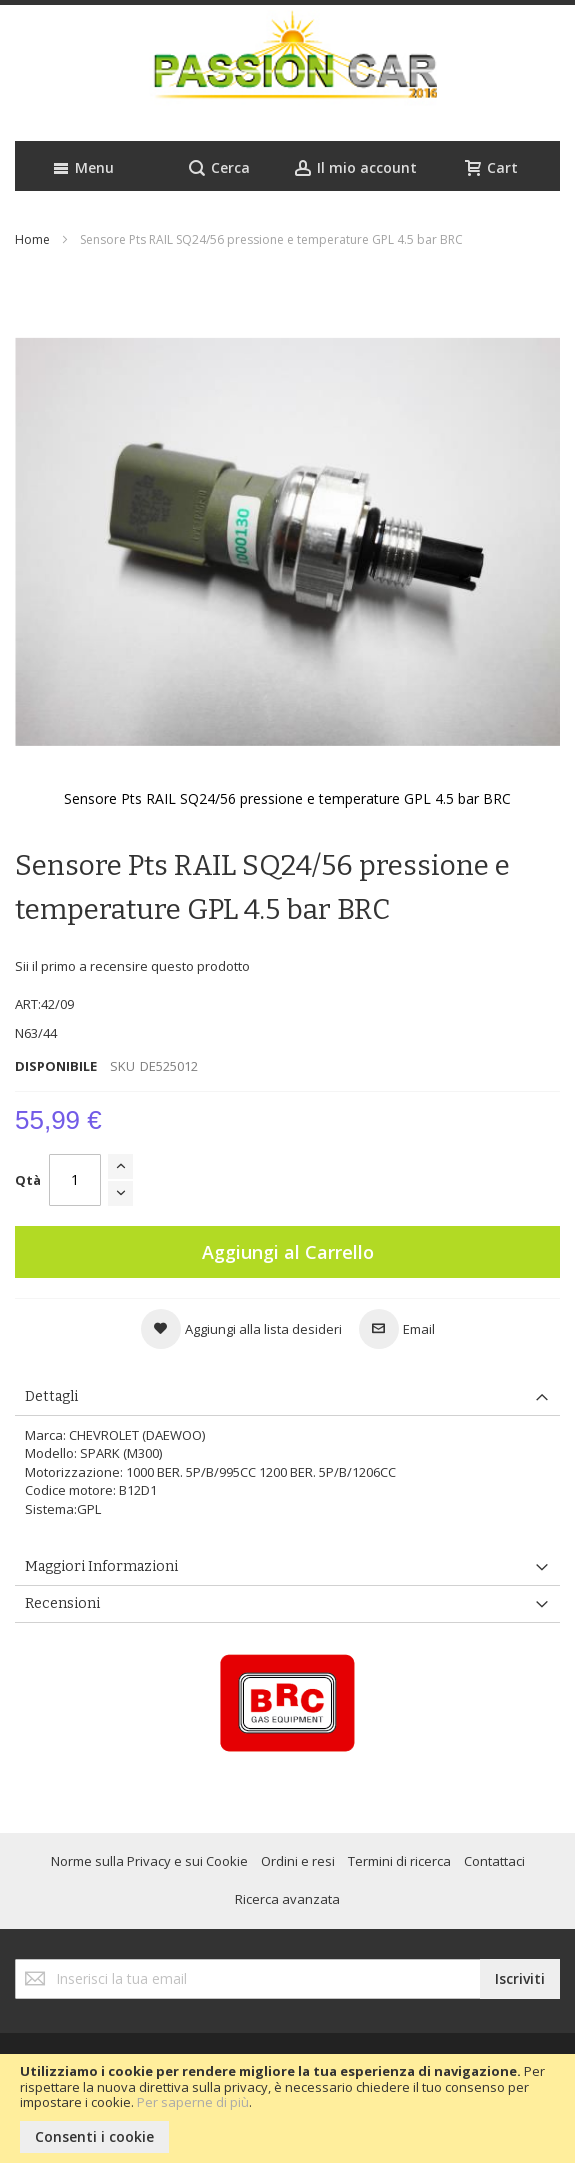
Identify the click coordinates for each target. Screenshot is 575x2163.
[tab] (287, 1397)
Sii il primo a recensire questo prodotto (132, 966)
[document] (287, 2108)
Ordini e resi (298, 1861)
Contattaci (494, 1861)
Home (32, 239)
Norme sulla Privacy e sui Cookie (149, 1861)
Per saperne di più (193, 2102)
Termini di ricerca (399, 1861)
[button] (241, 1329)
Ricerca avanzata (287, 1899)
